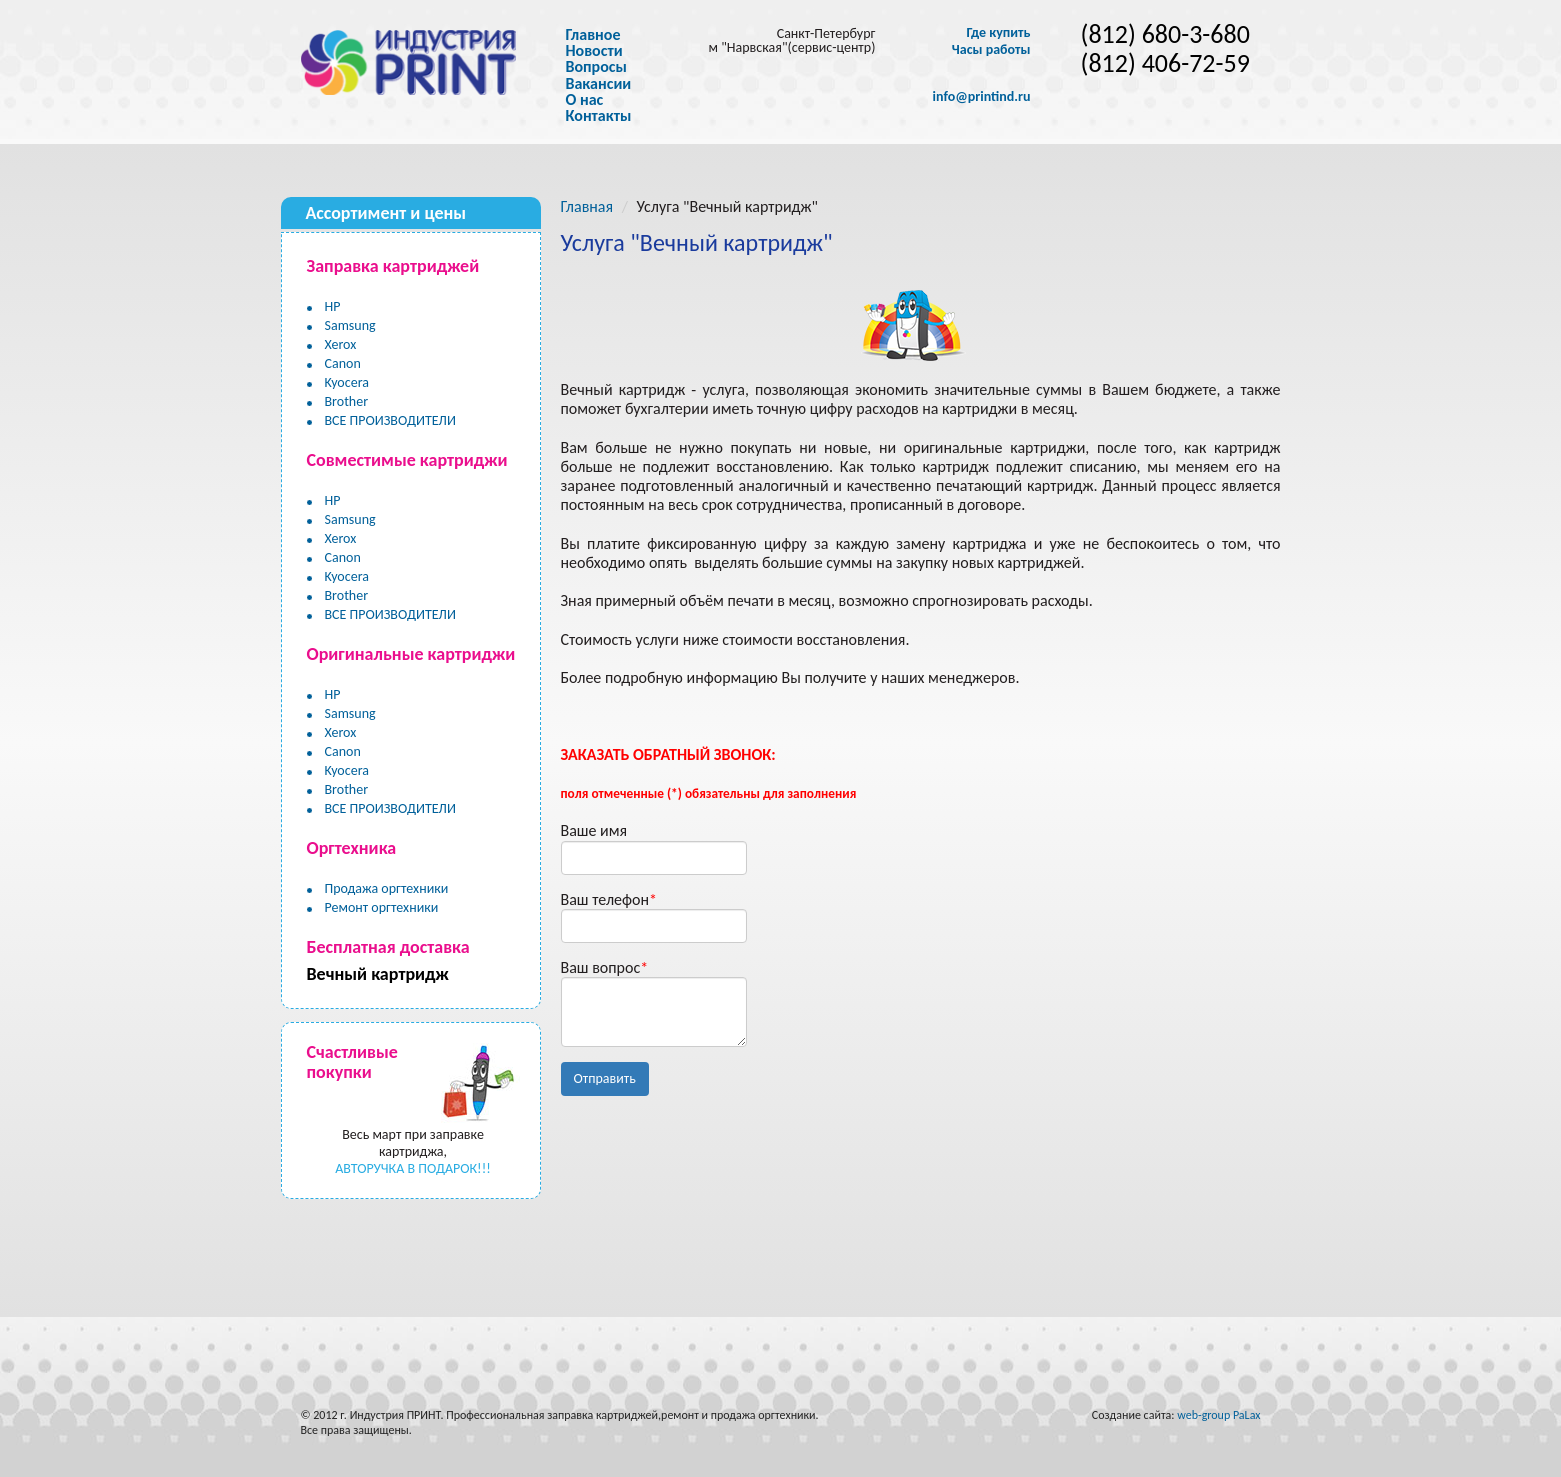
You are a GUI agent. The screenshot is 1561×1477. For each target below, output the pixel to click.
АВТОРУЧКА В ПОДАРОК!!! (413, 1168)
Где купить (998, 33)
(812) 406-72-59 (1165, 63)
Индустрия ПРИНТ (395, 1415)
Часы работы (991, 50)
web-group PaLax (1218, 1415)
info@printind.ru (982, 97)
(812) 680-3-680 (1165, 34)
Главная (587, 206)
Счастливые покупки (352, 1062)
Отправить (605, 1078)
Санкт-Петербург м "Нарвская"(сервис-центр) (792, 40)
